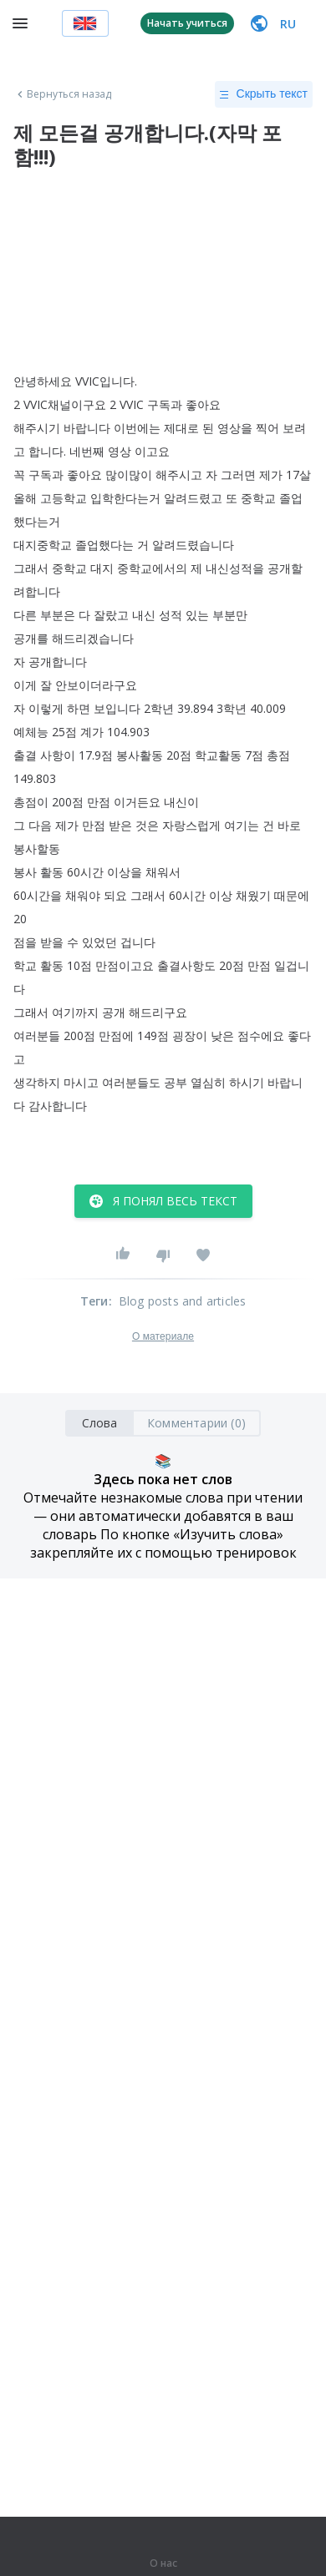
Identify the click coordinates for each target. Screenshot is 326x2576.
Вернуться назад (62, 94)
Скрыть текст (264, 94)
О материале (163, 1336)
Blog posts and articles (183, 1301)
